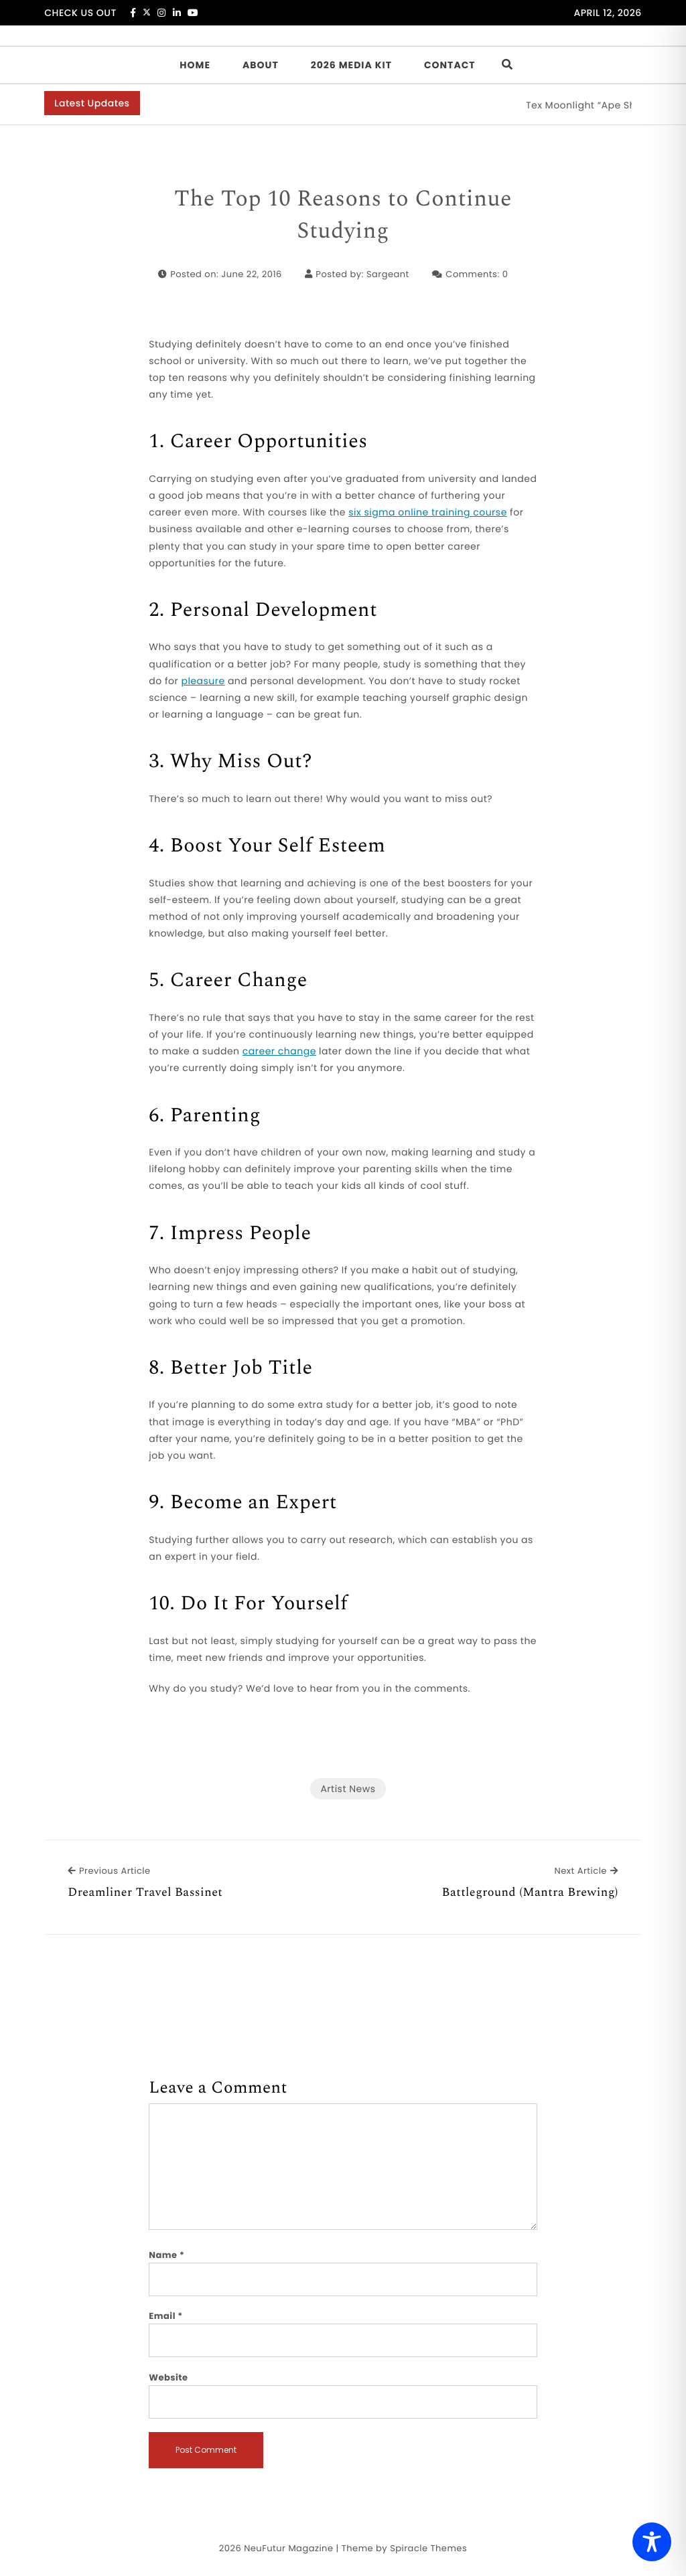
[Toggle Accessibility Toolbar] (652, 2542)
